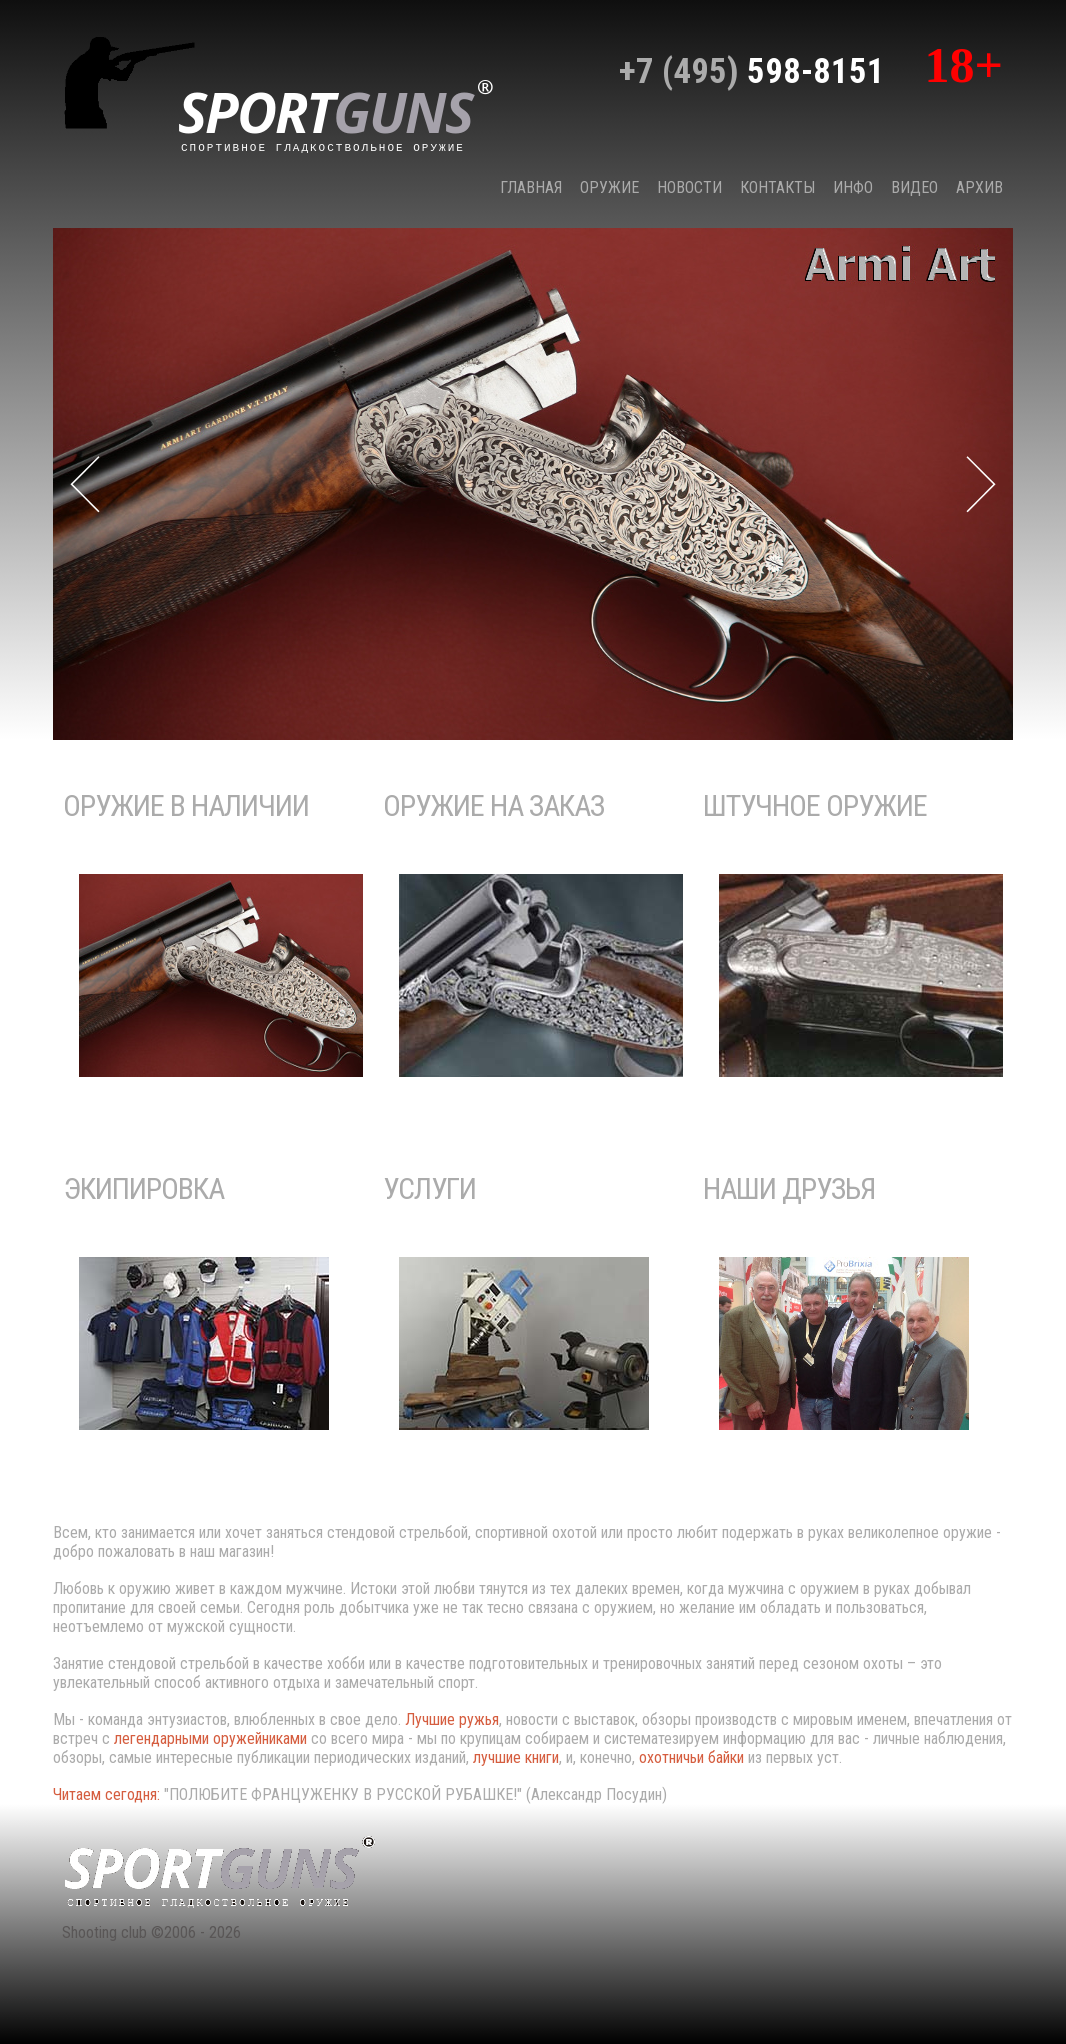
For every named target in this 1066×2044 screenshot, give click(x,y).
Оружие (609, 187)
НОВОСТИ (689, 187)
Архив (979, 187)
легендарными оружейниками (210, 1738)
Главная (531, 187)
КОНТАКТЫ (777, 187)
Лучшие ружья (452, 1719)
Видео (914, 187)
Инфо (853, 187)
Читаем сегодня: (108, 1794)
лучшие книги (516, 1757)
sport (336, 114)
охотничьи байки (691, 1757)
